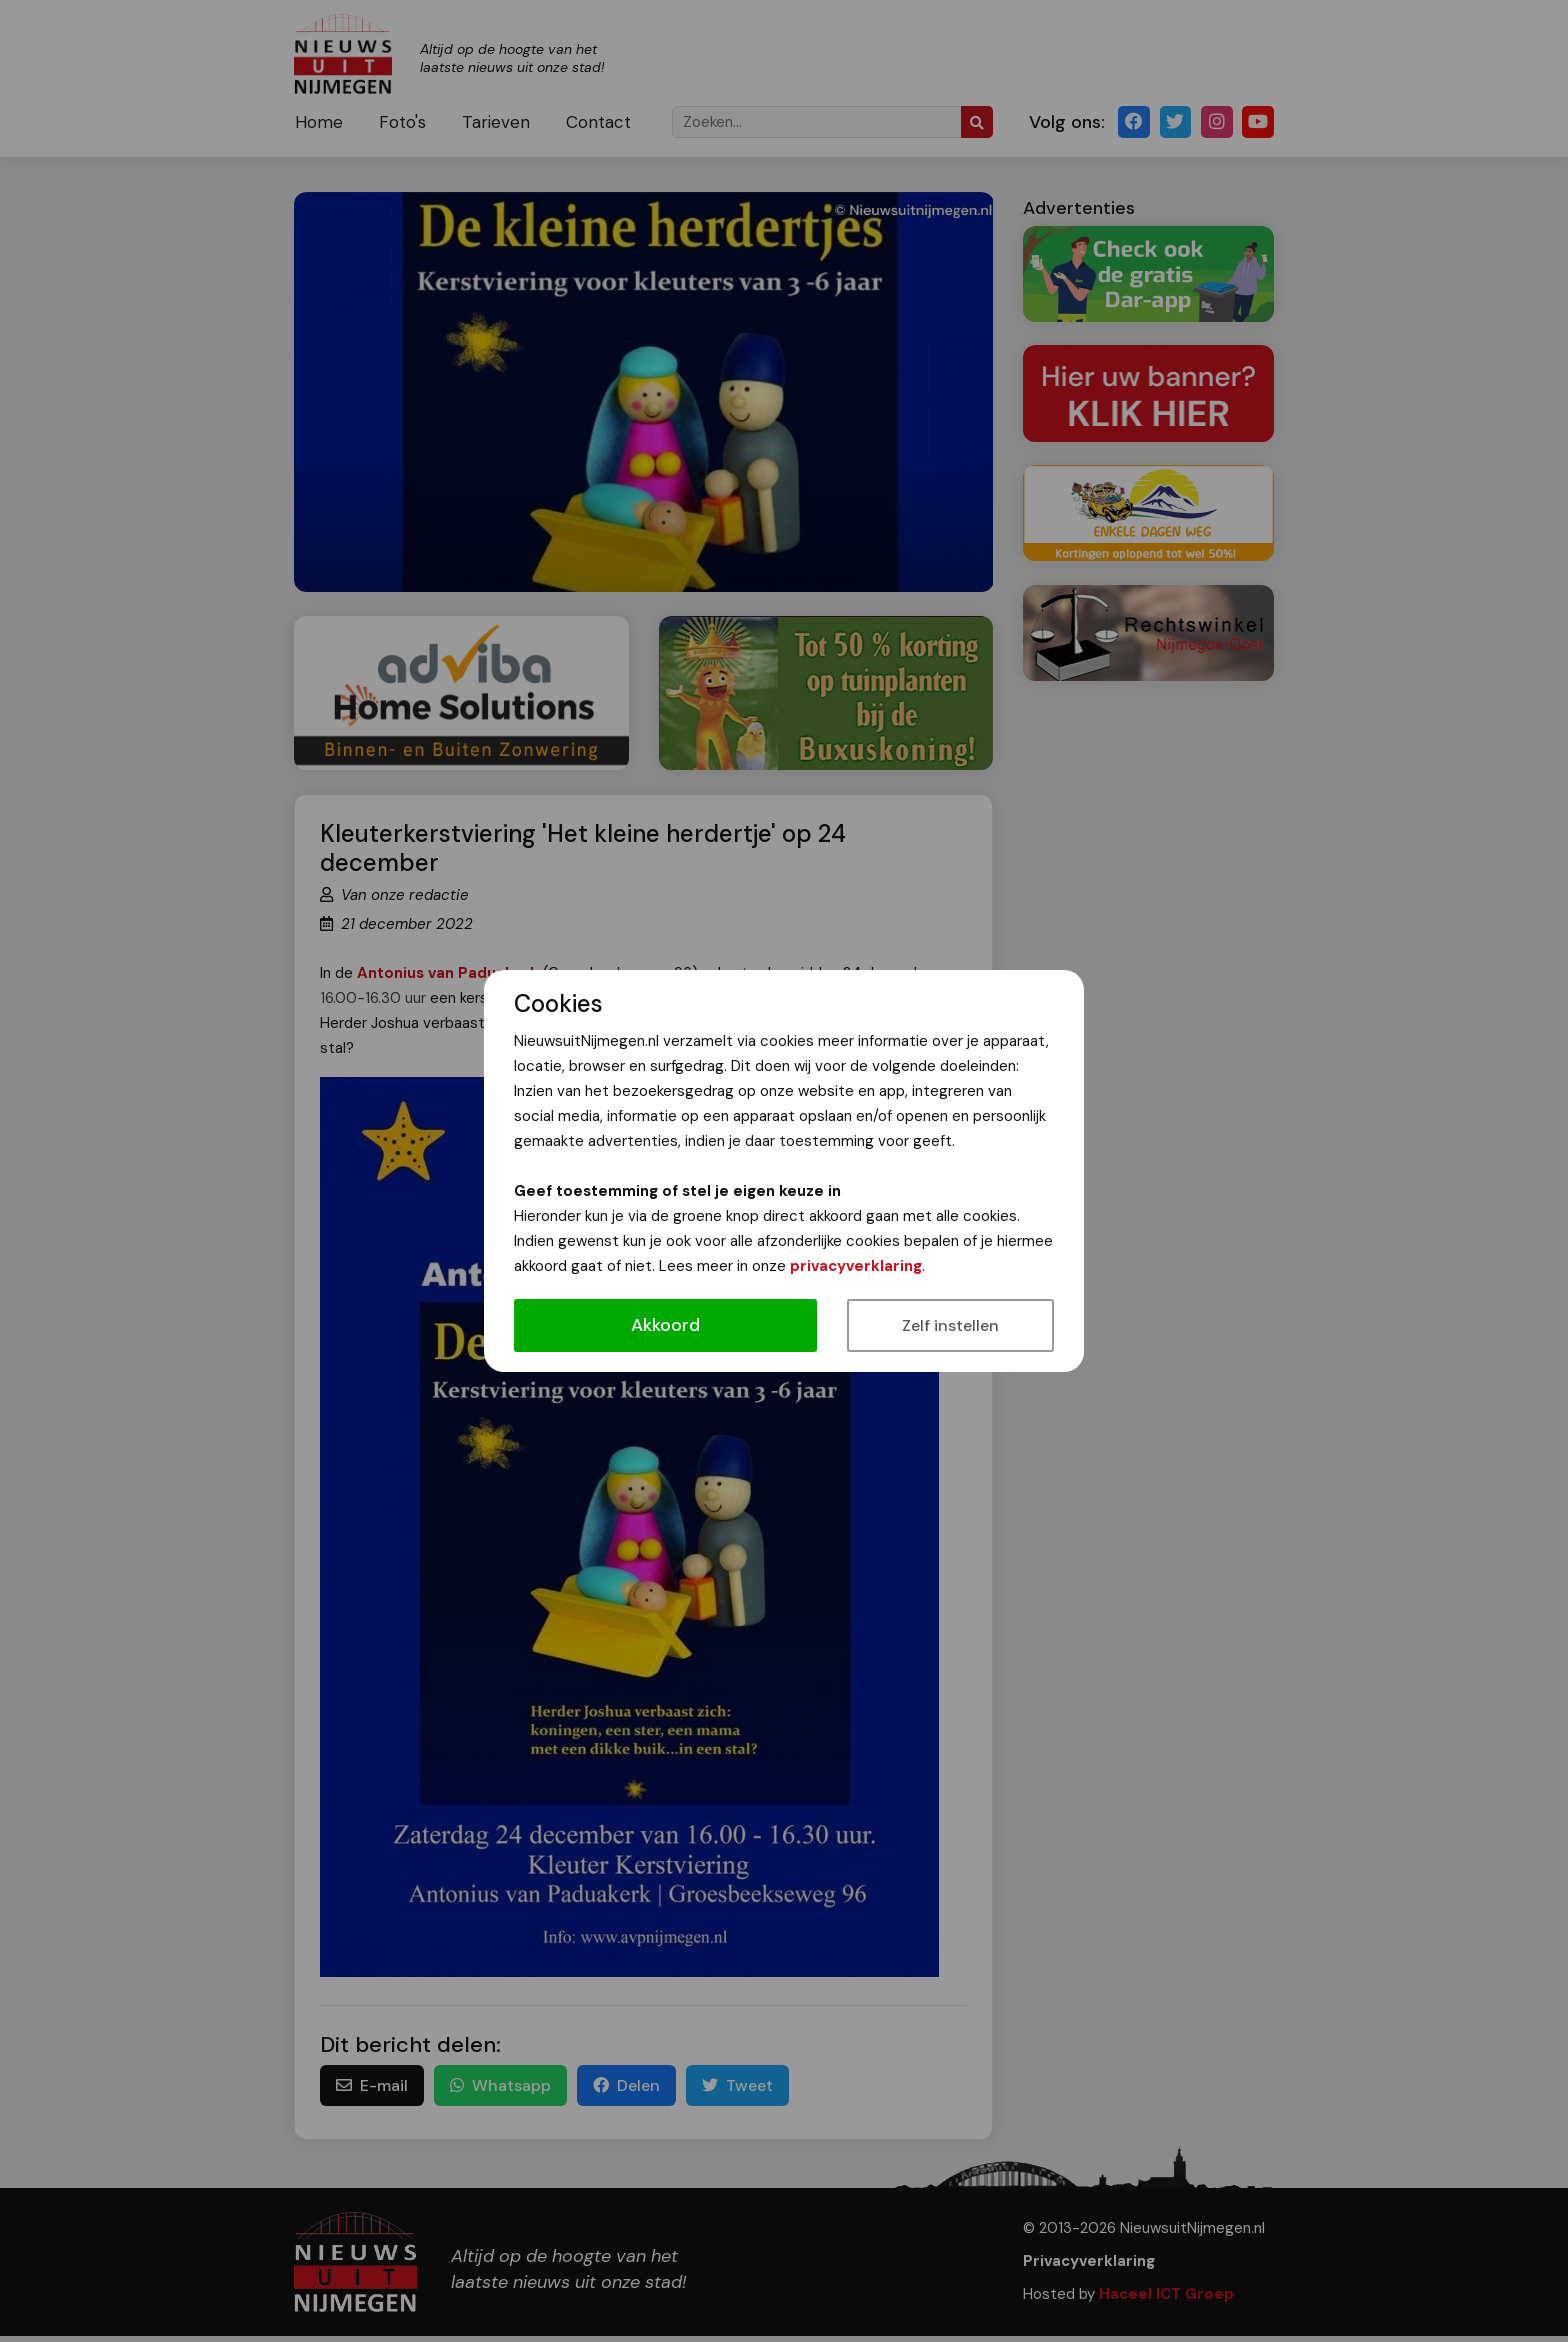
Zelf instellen (950, 1325)
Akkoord (665, 1325)
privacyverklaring (856, 1266)
